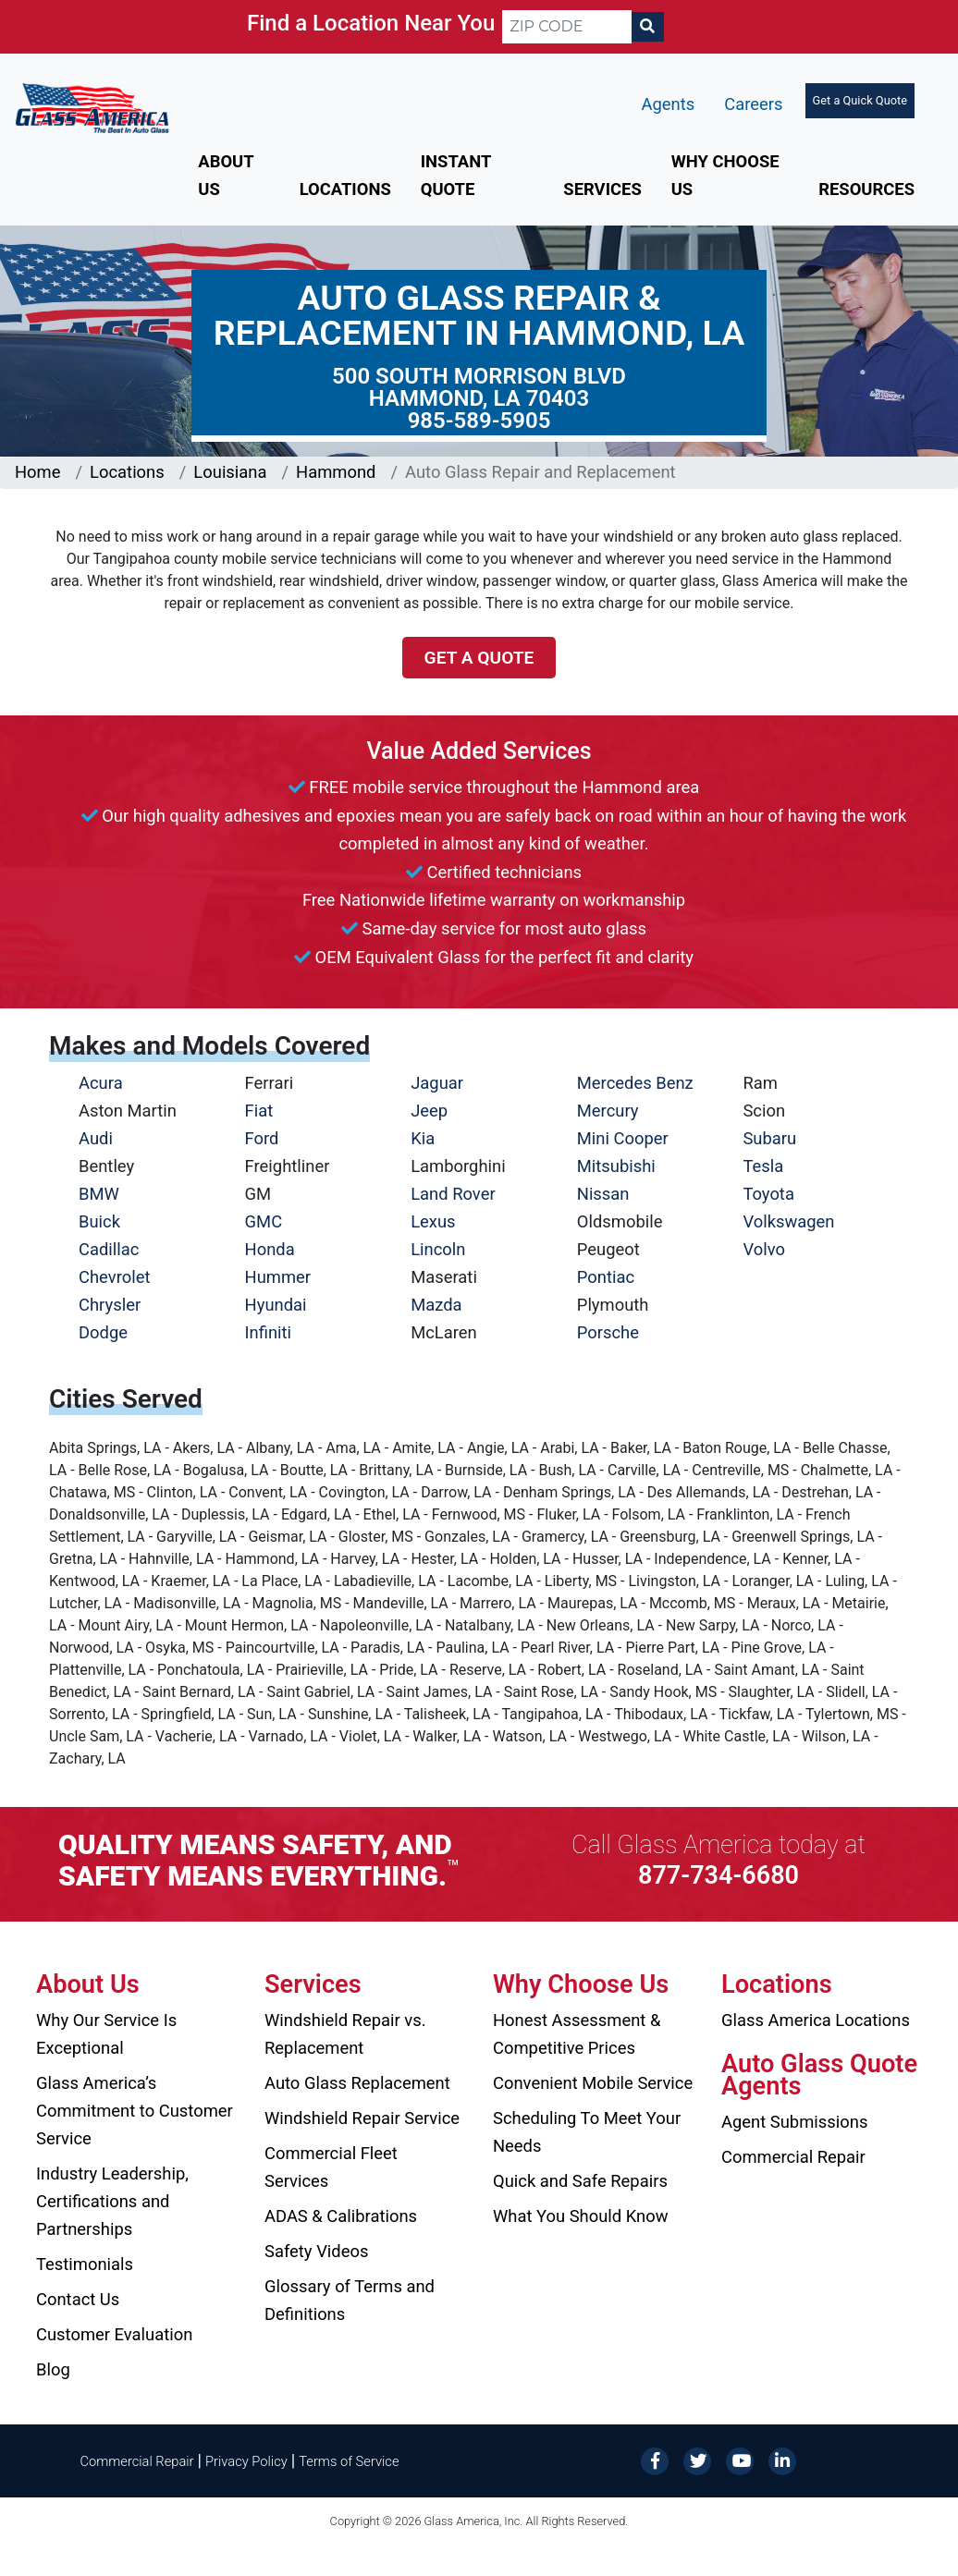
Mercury (608, 1110)
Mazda (436, 1304)
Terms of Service (349, 2461)
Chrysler (110, 1304)
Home (38, 472)
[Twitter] (697, 2460)
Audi (96, 1138)
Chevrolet (114, 1277)
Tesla (763, 1166)
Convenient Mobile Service (593, 2083)
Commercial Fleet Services (331, 2167)
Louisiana (229, 472)
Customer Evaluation (114, 2334)
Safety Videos (316, 2251)
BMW (99, 1193)
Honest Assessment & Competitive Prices (576, 2033)
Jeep (429, 1110)
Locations (345, 189)
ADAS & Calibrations (340, 2216)
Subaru (769, 1138)
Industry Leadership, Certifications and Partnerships (112, 2201)
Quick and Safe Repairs (580, 2181)
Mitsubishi (616, 1166)
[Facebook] (655, 2460)
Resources (866, 189)
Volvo (764, 1249)
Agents (668, 104)
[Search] (647, 27)
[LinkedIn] (782, 2460)
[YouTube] (740, 2460)
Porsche (608, 1332)
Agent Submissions (794, 2121)
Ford (262, 1138)
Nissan (603, 1193)
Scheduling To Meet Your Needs (587, 2131)
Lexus (433, 1221)
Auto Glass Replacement (357, 2083)
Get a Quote (479, 657)
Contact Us (77, 2299)
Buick (99, 1221)
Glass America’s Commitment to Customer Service (134, 2110)
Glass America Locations (815, 2020)
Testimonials (84, 2264)
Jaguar (437, 1083)
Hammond (335, 472)
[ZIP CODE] (567, 26)
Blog (53, 2369)
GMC (264, 1221)
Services (602, 189)
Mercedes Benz (635, 1083)
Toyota (768, 1193)
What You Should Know (581, 2216)
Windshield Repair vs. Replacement (345, 2033)
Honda (270, 1249)
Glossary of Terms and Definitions (349, 2300)
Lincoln (438, 1249)
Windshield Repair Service (362, 2118)
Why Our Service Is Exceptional (106, 2033)
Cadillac (109, 1249)
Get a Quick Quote (860, 100)
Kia (423, 1138)
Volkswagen (788, 1221)
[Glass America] (92, 107)
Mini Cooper (623, 1138)
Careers (753, 104)
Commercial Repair (793, 2157)
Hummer (278, 1277)
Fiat (259, 1110)
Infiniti (268, 1332)
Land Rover (453, 1193)
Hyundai (276, 1304)
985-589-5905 (479, 420)
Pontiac (605, 1277)
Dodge (103, 1332)
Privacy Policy (246, 2461)
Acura (101, 1083)
